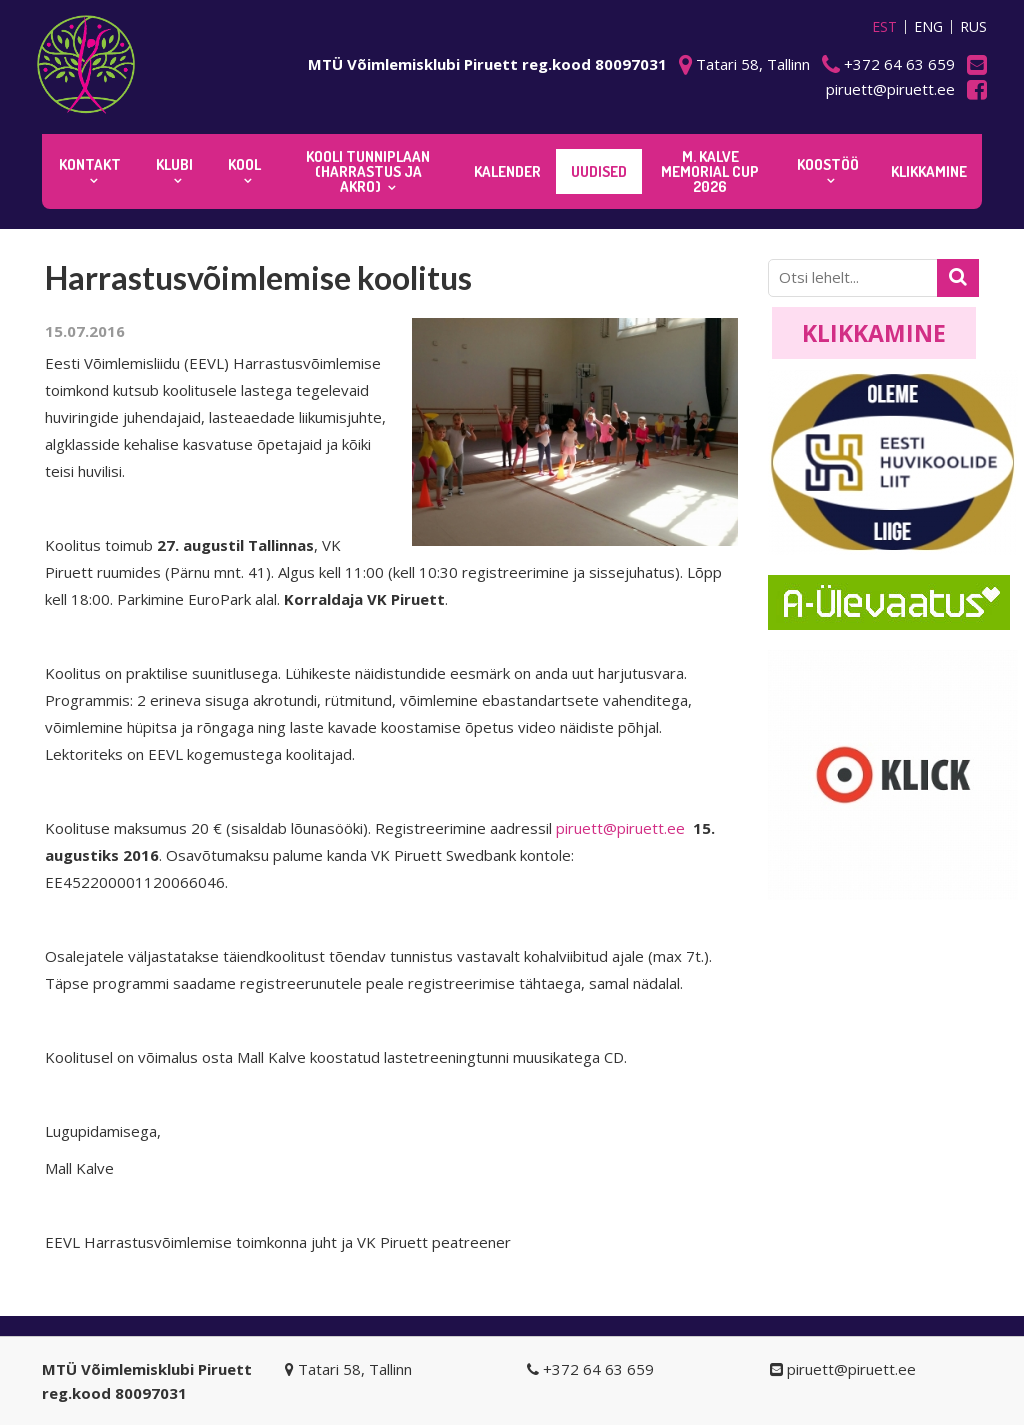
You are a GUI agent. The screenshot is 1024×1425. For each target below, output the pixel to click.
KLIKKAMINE (929, 171)
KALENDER (507, 171)
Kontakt (90, 164)
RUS (973, 27)
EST (884, 27)
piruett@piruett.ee (620, 828)
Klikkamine (874, 333)
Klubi (174, 164)
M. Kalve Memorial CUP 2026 (710, 171)
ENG (928, 27)
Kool (244, 164)
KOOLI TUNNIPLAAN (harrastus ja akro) (368, 171)
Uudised (599, 171)
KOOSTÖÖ (828, 164)
